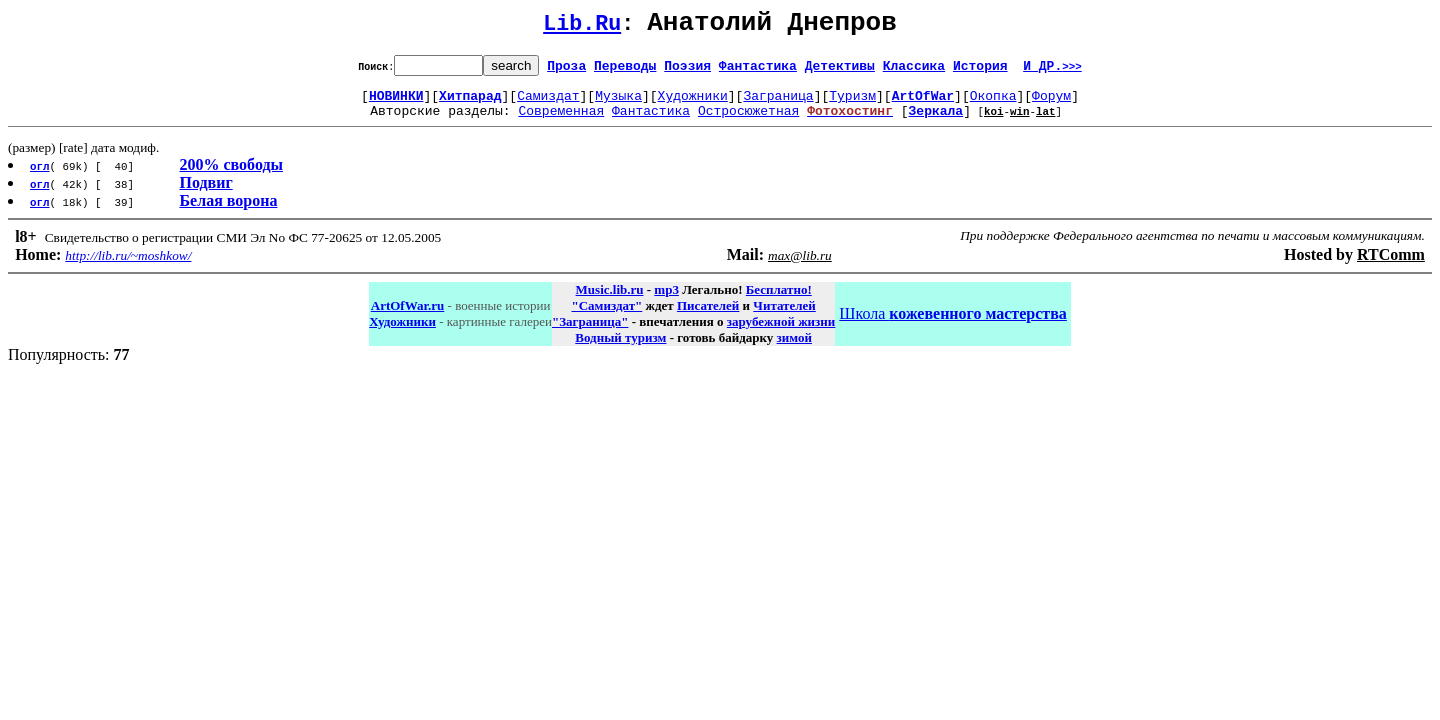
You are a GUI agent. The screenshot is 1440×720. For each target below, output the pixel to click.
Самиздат (548, 104)
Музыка (618, 104)
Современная (561, 122)
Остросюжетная (748, 122)
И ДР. (1052, 71)
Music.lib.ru (610, 301)
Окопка (993, 104)
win (1020, 122)
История (980, 71)
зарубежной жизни (781, 333)
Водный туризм (620, 349)
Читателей (784, 317)
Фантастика (758, 71)
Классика (914, 71)
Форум (1051, 104)
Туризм (852, 104)
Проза (566, 71)
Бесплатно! (779, 301)
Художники (693, 104)
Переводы (625, 71)
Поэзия (687, 71)
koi (994, 122)
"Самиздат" (606, 317)
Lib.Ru (582, 27)
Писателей (708, 317)
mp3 (666, 301)
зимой (794, 349)
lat (1046, 122)
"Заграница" (590, 333)
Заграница (778, 104)
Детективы (840, 71)
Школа (952, 325)
